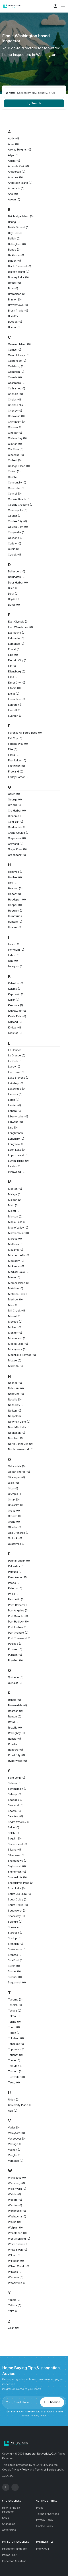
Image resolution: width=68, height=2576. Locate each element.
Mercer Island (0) (19, 1283)
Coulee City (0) (17, 521)
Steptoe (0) (15, 1955)
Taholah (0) (15, 2005)
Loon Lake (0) (17, 1149)
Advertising (9, 2529)
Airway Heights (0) (19, 149)
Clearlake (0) (16, 455)
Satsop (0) (14, 1794)
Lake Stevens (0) (19, 1077)
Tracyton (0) (16, 2066)
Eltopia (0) (14, 688)
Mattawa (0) (15, 1244)
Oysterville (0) (17, 1544)
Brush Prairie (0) (18, 310)
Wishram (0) (15, 2277)
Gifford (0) (14, 805)
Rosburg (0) (15, 1749)
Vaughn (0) (15, 2155)
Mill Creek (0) (16, 1310)
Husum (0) (14, 927)
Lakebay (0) (15, 1083)
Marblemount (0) (18, 1233)
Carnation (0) (16, 371)
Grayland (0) (15, 843)
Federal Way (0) (18, 743)
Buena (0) (14, 327)
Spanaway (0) (16, 1916)
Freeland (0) (15, 771)
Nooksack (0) (16, 1432)
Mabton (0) (15, 1188)
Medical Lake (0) (18, 1272)
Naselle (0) (15, 1399)
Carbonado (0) (17, 360)
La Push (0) (15, 1061)
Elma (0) (13, 677)
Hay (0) (12, 883)
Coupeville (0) (17, 532)
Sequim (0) (15, 1838)
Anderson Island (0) (20, 182)
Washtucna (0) (17, 2216)
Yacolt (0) (14, 2299)
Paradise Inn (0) (18, 1577)
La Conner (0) (16, 1050)
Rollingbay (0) (16, 1733)
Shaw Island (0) (17, 1844)
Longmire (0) (16, 1138)
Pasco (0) (14, 1583)
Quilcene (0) (15, 1677)
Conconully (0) (17, 482)
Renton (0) (14, 1716)
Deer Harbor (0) (18, 582)
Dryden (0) (15, 599)
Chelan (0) (14, 399)
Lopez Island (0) (18, 1155)
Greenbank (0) (17, 855)
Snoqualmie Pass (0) (21, 1882)
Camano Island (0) (19, 344)
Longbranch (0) (17, 1133)
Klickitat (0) (15, 1033)
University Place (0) (20, 2105)
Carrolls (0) (15, 377)
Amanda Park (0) (18, 166)
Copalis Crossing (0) (21, 504)
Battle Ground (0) (19, 227)
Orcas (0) (14, 1510)
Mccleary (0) (16, 1260)
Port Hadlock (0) (18, 1621)
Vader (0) (14, 2127)
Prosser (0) (15, 1649)
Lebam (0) (14, 1111)
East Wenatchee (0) (20, 627)
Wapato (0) (15, 2199)
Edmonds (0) (16, 643)
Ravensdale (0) (17, 1705)
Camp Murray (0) (18, 355)
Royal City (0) (16, 1755)
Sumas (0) (14, 1971)
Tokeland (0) (16, 2038)
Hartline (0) (15, 877)
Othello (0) (14, 1527)
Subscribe (52, 2402)
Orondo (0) (15, 1516)
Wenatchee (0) (17, 2233)
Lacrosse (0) (16, 1072)
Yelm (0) (13, 2311)
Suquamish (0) (17, 1982)
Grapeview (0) (17, 838)
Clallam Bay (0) (17, 438)
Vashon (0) (15, 2149)
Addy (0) (13, 138)
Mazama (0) (15, 1249)
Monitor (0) (15, 1332)
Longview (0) (16, 1144)
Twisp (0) (14, 2082)
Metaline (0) (15, 1288)
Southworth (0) (17, 1910)
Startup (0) (14, 1938)
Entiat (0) (13, 693)
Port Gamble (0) (18, 1616)
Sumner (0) (15, 1977)
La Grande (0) (16, 1055)
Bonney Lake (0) (18, 277)
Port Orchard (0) (18, 1632)
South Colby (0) (18, 1899)
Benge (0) (14, 249)
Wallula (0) (14, 2194)
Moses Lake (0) (18, 1343)
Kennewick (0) (17, 1010)
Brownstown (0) (18, 305)
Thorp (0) (14, 2027)
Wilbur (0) (14, 2255)
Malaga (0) (15, 1194)
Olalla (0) (13, 1483)
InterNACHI (42, 2548)
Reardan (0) (15, 1711)
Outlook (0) (15, 1538)
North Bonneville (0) (20, 1443)
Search (34, 103)
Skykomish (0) (17, 1866)
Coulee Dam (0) (18, 526)
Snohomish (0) (17, 1871)
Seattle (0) (14, 1811)
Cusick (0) (14, 554)
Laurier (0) (14, 1105)
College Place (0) (19, 466)
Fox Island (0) (16, 766)
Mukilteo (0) (15, 1366)
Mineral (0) (15, 1316)
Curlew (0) (14, 543)
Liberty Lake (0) (18, 1116)
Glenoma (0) (16, 816)
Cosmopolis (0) (17, 510)
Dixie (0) (13, 588)
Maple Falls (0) (17, 1222)
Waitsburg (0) (16, 2183)
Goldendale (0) (17, 827)
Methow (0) (15, 1299)
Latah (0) (13, 1099)
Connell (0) (15, 493)
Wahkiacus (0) (17, 2177)
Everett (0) (15, 710)
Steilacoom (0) (17, 1949)
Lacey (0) (14, 1066)
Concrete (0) (16, 488)
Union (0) (14, 2099)
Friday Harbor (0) (18, 777)
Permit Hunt (9, 2554)
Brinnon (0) (15, 299)
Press (39, 2507)
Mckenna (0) (16, 1266)
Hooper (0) (15, 905)
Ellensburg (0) (16, 671)
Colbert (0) (15, 460)
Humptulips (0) (17, 916)
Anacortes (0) (16, 171)
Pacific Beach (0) (19, 1560)
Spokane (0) (15, 1927)
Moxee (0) (14, 1360)
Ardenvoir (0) (16, 188)
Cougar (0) (15, 515)
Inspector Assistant (14, 2561)
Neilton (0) (14, 1410)
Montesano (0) (17, 1338)
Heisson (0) (15, 888)
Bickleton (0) (16, 255)
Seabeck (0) (16, 1800)
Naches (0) (15, 1382)
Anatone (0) (15, 177)
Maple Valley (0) (18, 1227)
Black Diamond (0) (19, 266)
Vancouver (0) (17, 2138)
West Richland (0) (19, 2238)
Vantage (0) (15, 2144)
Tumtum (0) (15, 2071)
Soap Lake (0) (17, 1888)
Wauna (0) (14, 2222)
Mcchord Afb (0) (18, 1255)
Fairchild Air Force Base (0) (25, 732)
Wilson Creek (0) (18, 2266)
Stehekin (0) (15, 1943)
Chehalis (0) (15, 394)
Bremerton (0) (17, 294)
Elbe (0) (13, 654)
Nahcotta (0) (16, 1388)
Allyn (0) (13, 155)
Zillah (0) (13, 2327)
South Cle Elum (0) (19, 1894)
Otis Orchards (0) (19, 1532)
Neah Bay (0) (16, 1405)
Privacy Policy (38, 2415)
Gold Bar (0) (15, 821)
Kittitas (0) (14, 1027)
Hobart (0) (14, 894)
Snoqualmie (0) (17, 1877)
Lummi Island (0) (18, 1160)
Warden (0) (15, 2205)
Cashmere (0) (16, 383)
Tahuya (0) (14, 2010)
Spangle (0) (15, 1921)
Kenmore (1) (15, 1005)
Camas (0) (14, 349)
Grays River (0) (17, 849)
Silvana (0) (14, 1849)
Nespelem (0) (16, 1416)
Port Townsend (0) (20, 1638)
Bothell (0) (14, 282)
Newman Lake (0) (19, 1421)
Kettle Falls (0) (17, 1016)
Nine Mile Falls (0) (19, 1427)
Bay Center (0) (17, 233)
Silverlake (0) (16, 1855)
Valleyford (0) (16, 2133)
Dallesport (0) (16, 571)
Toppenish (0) (17, 2049)
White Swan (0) (17, 2249)
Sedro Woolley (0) (19, 1822)
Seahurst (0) (15, 1805)
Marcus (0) (15, 1238)
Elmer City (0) (16, 682)
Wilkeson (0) (16, 2260)
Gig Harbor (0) (17, 810)
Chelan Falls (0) (17, 405)
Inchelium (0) (16, 949)
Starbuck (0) (16, 1932)
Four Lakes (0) (17, 760)
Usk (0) (12, 2110)
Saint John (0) (16, 1777)
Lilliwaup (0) (15, 1122)
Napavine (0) (16, 1394)
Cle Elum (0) (15, 449)
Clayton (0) (15, 444)
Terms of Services (47, 2513)
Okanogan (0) (16, 1477)
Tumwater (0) (16, 2077)
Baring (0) (14, 222)
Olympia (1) (15, 1494)
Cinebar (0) (15, 432)
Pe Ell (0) (13, 1594)
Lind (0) (13, 1127)
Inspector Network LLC (39, 2453)
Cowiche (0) (16, 538)
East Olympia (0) (18, 621)
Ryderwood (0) (17, 1760)
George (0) (15, 799)
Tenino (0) (14, 2021)
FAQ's (5, 2517)
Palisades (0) (16, 1566)
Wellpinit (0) (15, 2227)
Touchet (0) (15, 2055)
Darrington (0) (16, 577)
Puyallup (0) (15, 1660)
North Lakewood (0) (20, 1449)
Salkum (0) (14, 1783)
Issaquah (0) (16, 966)
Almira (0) (14, 160)
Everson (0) (15, 715)
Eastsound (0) (17, 632)
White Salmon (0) (19, 2244)
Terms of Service (45, 2469)
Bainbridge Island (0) (21, 216)
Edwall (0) (14, 649)
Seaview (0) (15, 1816)
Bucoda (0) (15, 321)
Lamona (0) (15, 1094)
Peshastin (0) (16, 1599)
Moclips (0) (15, 1321)
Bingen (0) (14, 260)
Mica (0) (13, 1305)
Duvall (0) (14, 604)
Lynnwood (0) (16, 1172)
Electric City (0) (18, 660)
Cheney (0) (15, 410)
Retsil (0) (13, 1722)
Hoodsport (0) (17, 899)
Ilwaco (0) (14, 944)
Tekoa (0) (14, 2016)
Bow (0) (13, 288)
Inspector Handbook (14, 2548)
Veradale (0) (15, 2160)
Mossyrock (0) (17, 1349)
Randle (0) (14, 1699)
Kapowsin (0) (16, 994)
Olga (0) (13, 1488)
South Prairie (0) (18, 1905)
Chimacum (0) (17, 421)
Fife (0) (12, 749)
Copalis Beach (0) (19, 499)
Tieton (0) (14, 2032)
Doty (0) (13, 593)
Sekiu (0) (13, 1827)
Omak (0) (14, 1499)
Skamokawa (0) (18, 1860)
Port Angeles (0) (18, 1610)
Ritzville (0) (15, 1727)
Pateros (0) (15, 1588)
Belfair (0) (14, 238)
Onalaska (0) (16, 1505)
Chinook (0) (15, 427)
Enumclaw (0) (16, 699)
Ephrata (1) (14, 704)
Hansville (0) (16, 871)
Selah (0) (13, 1833)
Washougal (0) (17, 2211)
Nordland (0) (16, 1438)
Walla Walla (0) (17, 2188)
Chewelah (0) (16, 416)
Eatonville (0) (16, 638)
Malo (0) (13, 1205)
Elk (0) (12, 666)
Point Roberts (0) (19, 1605)
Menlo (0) (14, 1277)
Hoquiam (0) (16, 910)
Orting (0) (14, 1521)
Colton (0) (14, 471)
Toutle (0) (14, 2060)
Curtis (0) (14, 549)
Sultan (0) (14, 1966)
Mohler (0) (14, 1327)
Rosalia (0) (14, 1744)
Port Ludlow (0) (18, 1627)
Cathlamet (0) (16, 388)
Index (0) (13, 955)
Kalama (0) (15, 988)
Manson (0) (15, 1216)
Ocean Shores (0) (19, 1471)
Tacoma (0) (15, 1999)
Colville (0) (14, 477)
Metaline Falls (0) (19, 1294)
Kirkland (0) (15, 1022)
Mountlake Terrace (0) (22, 1355)
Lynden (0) (15, 1166)
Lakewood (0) (17, 1088)
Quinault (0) (15, 1683)
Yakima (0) (14, 2305)
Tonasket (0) (16, 2044)
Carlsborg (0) (16, 366)
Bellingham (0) (17, 244)
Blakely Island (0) (18, 271)
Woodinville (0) (17, 2283)
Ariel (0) (13, 194)
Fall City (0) (15, 738)
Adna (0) (13, 144)
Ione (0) (13, 960)
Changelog (8, 2523)
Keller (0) (13, 999)
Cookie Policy (44, 2526)
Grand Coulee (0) (19, 832)
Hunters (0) (15, 921)
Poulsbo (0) (15, 1643)
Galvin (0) (14, 794)
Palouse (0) (15, 1571)
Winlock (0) (15, 2272)
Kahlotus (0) (15, 983)
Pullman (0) (15, 1654)
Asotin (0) (14, 199)
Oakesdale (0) (17, 1466)
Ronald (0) (14, 1738)
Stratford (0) (16, 1960)
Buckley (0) (15, 316)
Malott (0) (14, 1211)
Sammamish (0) (18, 1788)
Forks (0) (13, 755)
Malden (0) (15, 1199)
